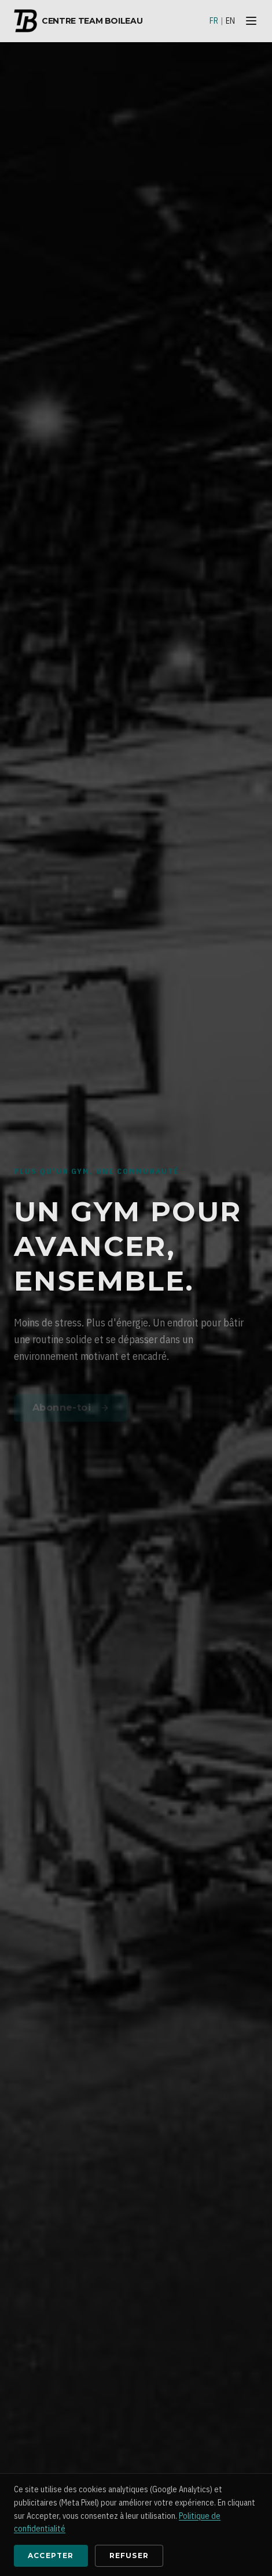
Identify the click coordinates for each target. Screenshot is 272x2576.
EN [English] (230, 21)
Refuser (129, 2555)
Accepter (51, 2555)
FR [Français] (213, 21)
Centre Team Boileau (78, 20)
